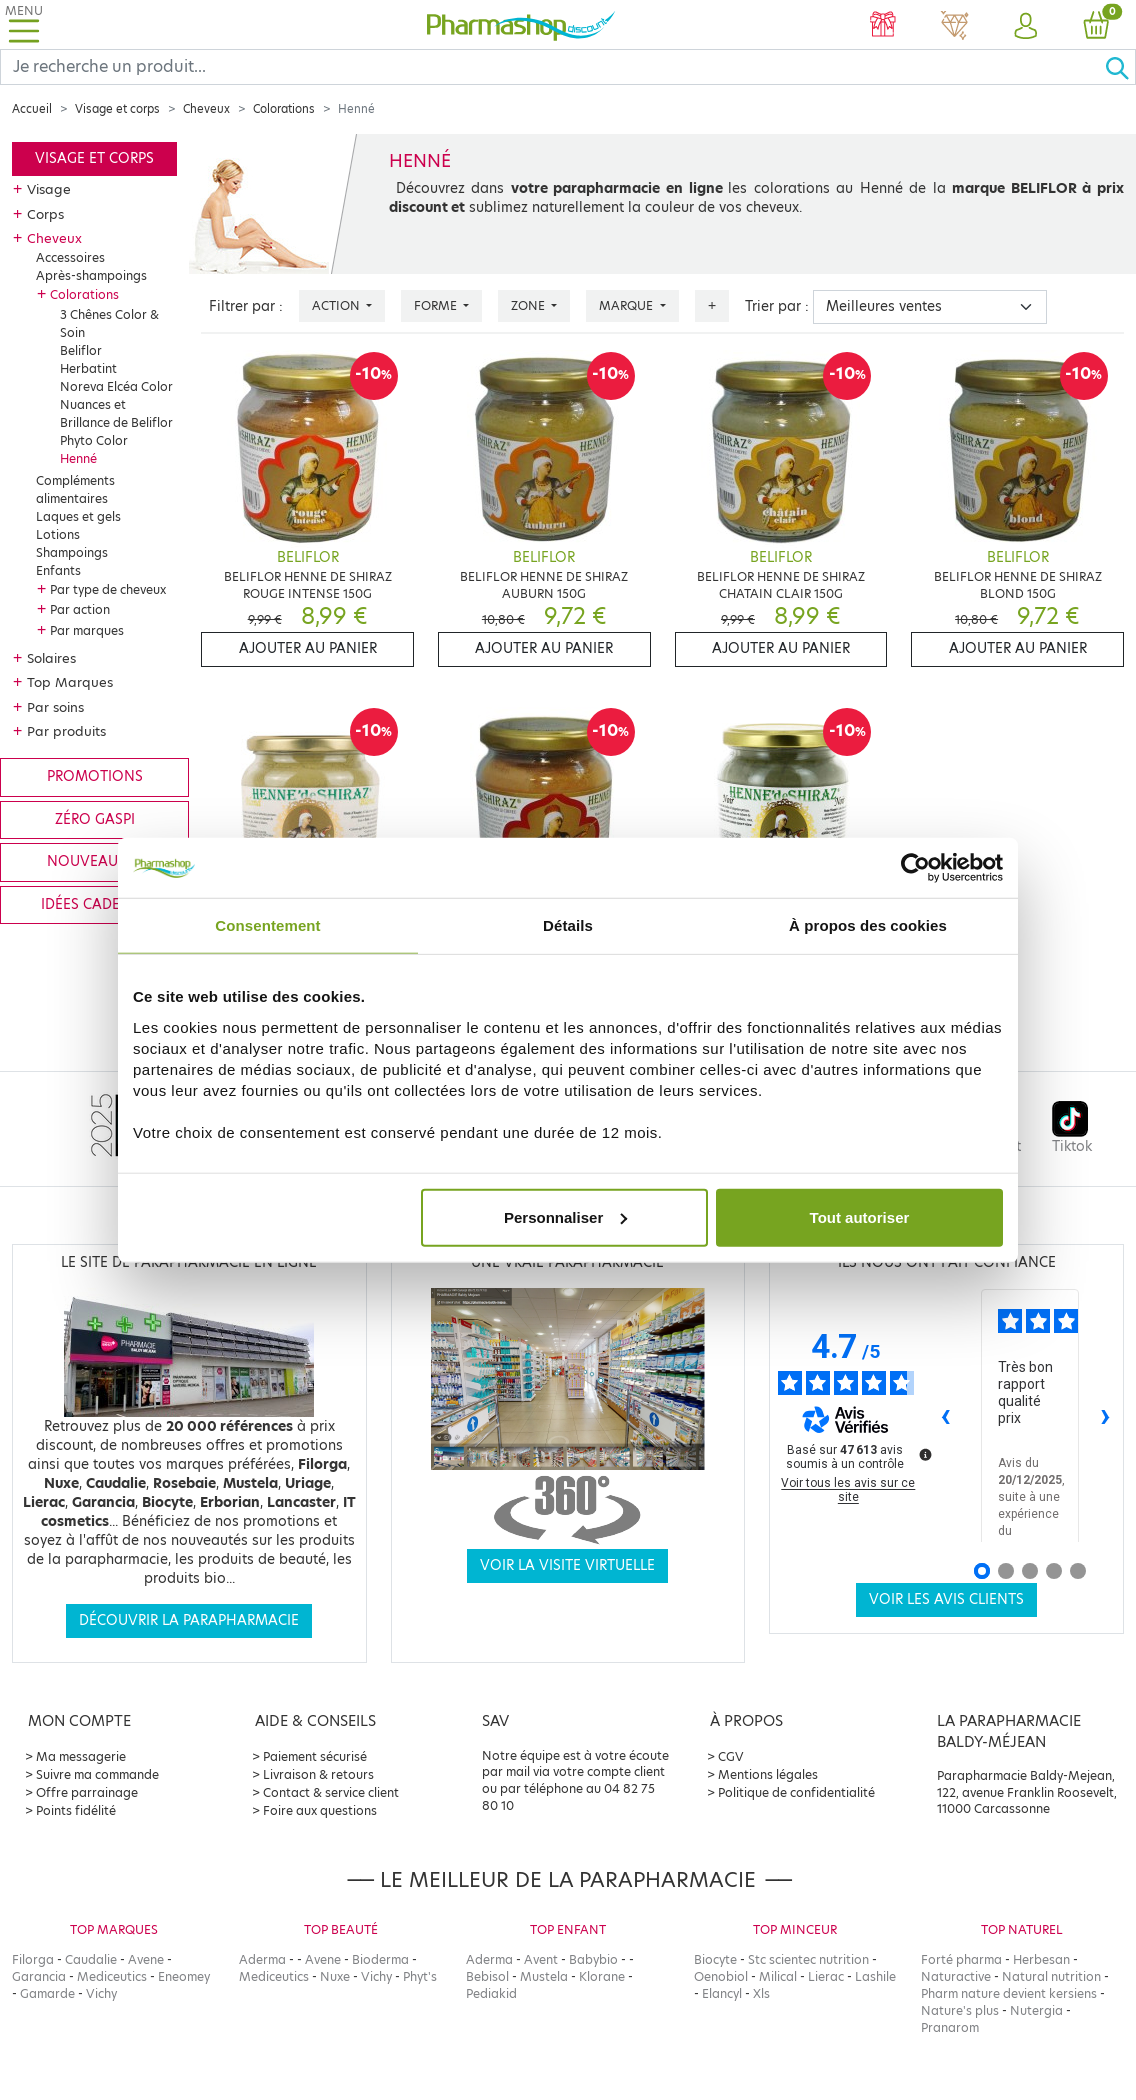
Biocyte (715, 1959)
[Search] (552, 67)
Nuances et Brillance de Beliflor (116, 413)
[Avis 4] (1054, 1571)
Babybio (593, 1959)
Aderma (262, 1959)
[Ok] (1120, 67)
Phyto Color (94, 440)
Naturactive (956, 1976)
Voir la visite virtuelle (567, 1565)
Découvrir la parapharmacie (189, 1620)
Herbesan (1041, 1959)
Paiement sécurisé (315, 1756)
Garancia (39, 1976)
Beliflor (81, 350)
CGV (731, 1756)
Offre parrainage (87, 1792)
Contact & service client (331, 1792)
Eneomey (184, 1976)
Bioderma (380, 1959)
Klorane (602, 1976)
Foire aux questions (320, 1810)
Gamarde (47, 1993)
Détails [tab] (568, 925)
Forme (437, 305)
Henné (78, 458)
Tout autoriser (860, 1216)
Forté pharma (961, 1959)
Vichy (101, 1993)
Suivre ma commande (97, 1774)
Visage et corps (117, 109)
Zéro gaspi (95, 819)
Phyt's (420, 1976)
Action (337, 305)
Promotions (95, 776)
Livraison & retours (318, 1774)
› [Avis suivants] (1105, 1414)
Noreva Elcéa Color (116, 386)
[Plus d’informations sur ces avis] (924, 1453)
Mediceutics (112, 1976)
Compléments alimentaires (75, 489)
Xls (761, 1993)
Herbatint (88, 368)
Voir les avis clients (946, 1599)
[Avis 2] (1006, 1571)
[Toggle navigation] (24, 24)
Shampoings (72, 552)
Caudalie (91, 1959)
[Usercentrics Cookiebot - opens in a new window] (915, 868)
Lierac (826, 1976)
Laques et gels (78, 516)
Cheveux (206, 109)
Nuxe (335, 1976)
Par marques (87, 630)
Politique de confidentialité (796, 1792)
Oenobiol (721, 1976)
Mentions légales (768, 1774)
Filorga (33, 1959)
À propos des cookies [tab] (868, 925)
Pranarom (950, 2027)
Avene (146, 1959)
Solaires (51, 658)
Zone (529, 305)
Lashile (875, 1976)
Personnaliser (565, 1216)
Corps (45, 214)
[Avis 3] (1030, 1571)
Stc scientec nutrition (808, 1959)
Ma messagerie (81, 1756)
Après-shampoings (91, 275)
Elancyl (722, 1993)
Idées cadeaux (95, 904)
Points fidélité (76, 1810)
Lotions (58, 534)
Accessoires (70, 257)
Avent (541, 1959)
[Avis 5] (1078, 1571)
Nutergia (1036, 2010)
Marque (627, 305)
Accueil (32, 109)
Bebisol (487, 1976)
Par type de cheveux (108, 589)
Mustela (544, 1976)
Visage (49, 189)
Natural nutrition (1051, 1976)
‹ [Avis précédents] (945, 1414)
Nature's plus (960, 2010)
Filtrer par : (246, 306)
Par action (80, 609)
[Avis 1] (982, 1571)
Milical (778, 1976)
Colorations (284, 109)
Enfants (58, 570)
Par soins (55, 707)
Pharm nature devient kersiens (1009, 1993)
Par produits (66, 731)
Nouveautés (94, 861)
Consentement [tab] (267, 925)
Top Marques (70, 682)
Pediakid (491, 1993)
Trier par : (777, 306)
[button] (1025, 27)
